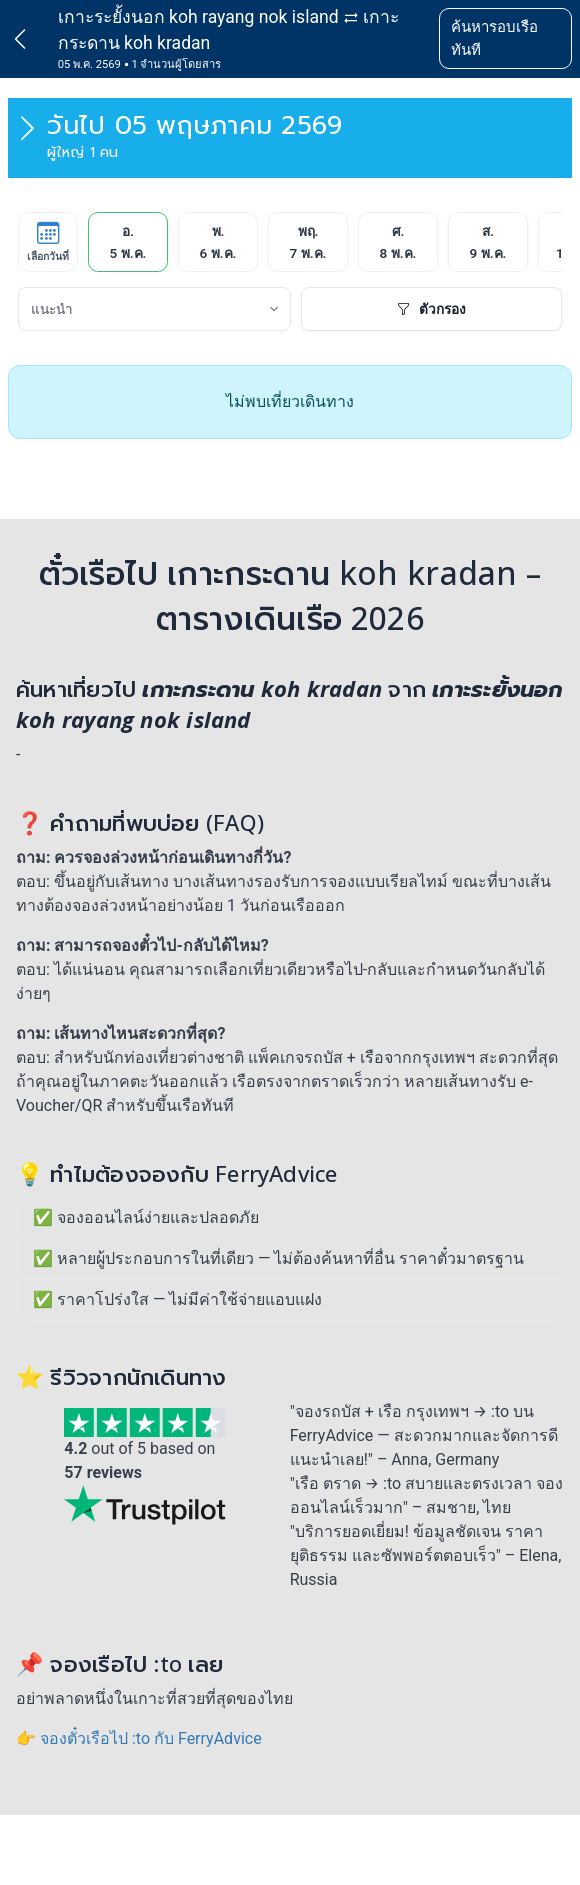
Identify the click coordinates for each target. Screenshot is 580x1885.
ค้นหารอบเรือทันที (494, 38)
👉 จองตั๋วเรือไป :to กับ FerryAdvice (139, 1738)
